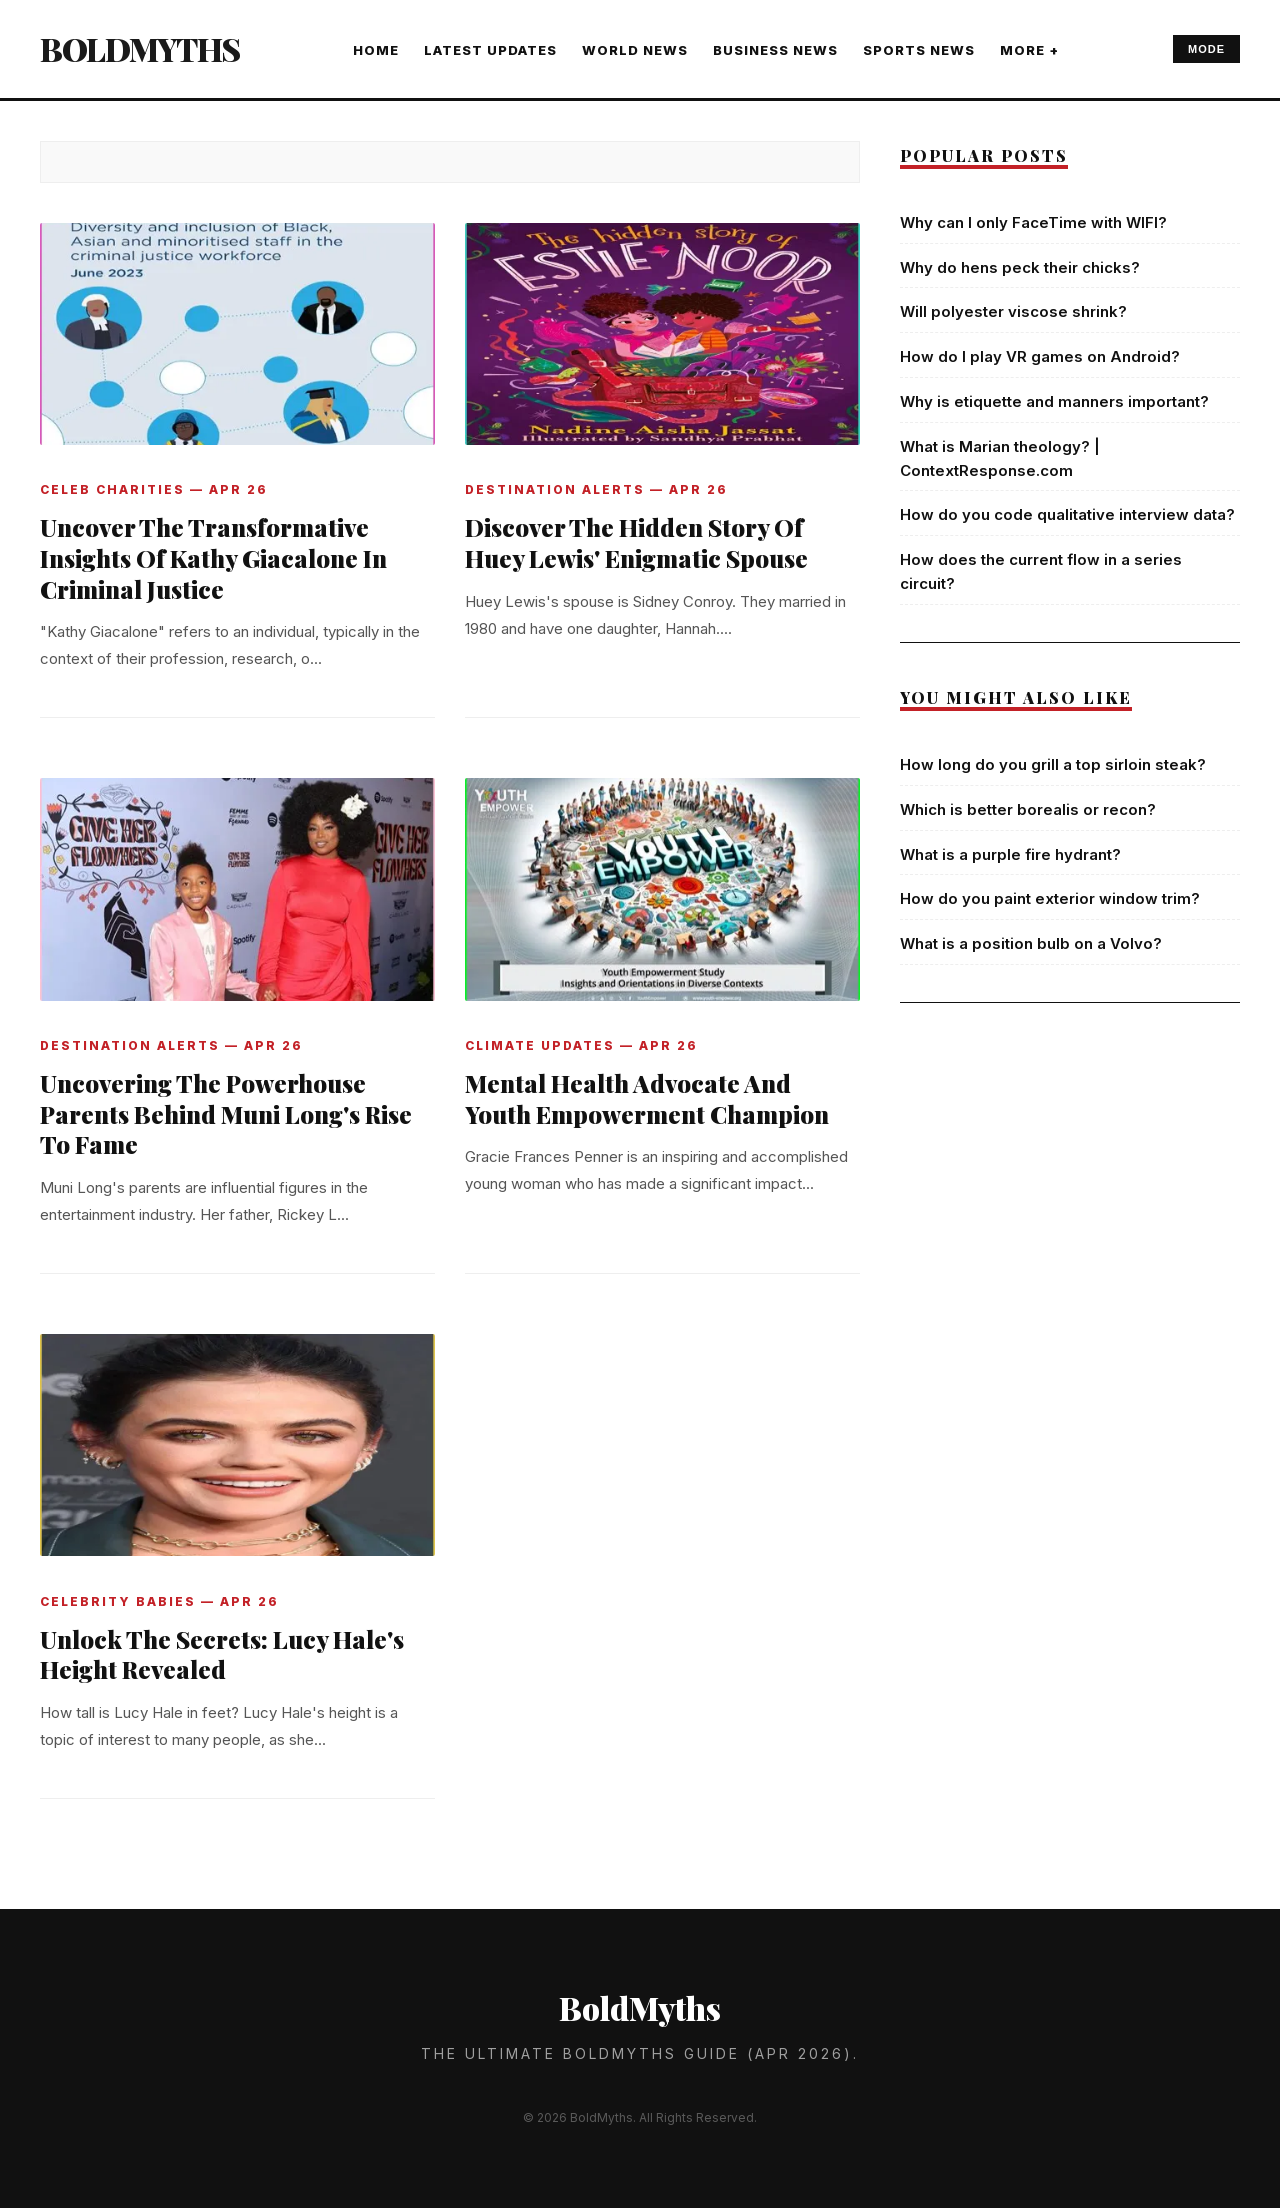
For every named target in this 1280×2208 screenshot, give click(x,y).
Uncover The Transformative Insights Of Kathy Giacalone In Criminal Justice (213, 558)
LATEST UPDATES (490, 50)
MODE (1206, 49)
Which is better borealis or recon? (1028, 809)
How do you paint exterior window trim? (1050, 898)
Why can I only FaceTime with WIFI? (1033, 222)
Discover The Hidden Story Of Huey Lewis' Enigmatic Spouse (636, 542)
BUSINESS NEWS (775, 50)
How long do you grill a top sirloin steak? (1053, 764)
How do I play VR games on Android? (1040, 356)
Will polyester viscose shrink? (1013, 311)
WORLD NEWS (635, 50)
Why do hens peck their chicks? (1020, 267)
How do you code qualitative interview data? (1067, 514)
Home (376, 50)
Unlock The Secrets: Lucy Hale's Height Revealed (222, 1654)
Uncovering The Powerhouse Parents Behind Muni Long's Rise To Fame (226, 1114)
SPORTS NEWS (919, 50)
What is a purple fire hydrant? (1010, 854)
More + (1029, 50)
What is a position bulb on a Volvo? (1031, 943)
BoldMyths (140, 48)
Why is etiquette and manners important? (1054, 401)
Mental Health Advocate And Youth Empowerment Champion (647, 1098)
